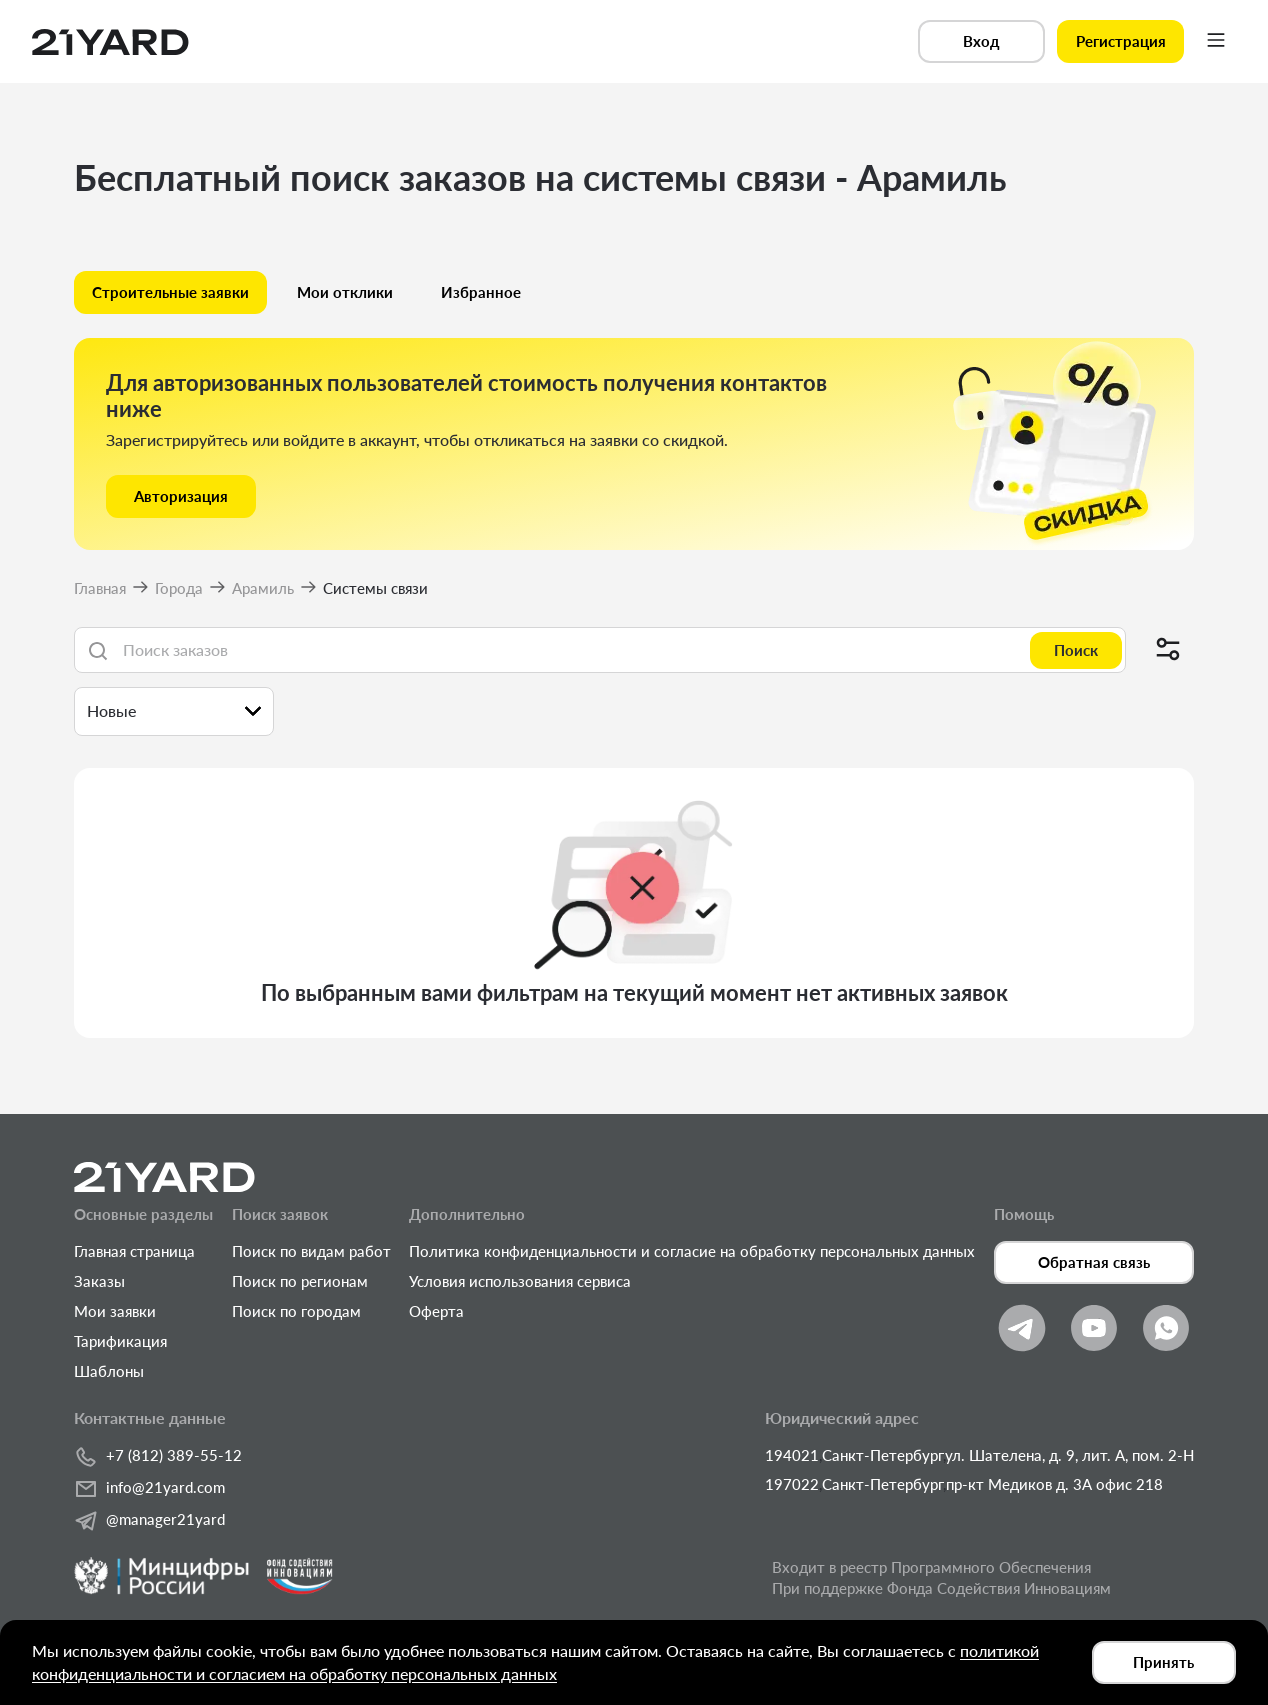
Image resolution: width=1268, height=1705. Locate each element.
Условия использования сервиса (520, 1281)
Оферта (436, 1311)
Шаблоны (109, 1371)
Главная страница (134, 1251)
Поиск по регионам (300, 1281)
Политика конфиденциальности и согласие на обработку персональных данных (692, 1251)
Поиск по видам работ (311, 1251)
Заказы (99, 1281)
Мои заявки (115, 1311)
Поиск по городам (296, 1311)
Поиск (1076, 650)
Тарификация (120, 1341)
